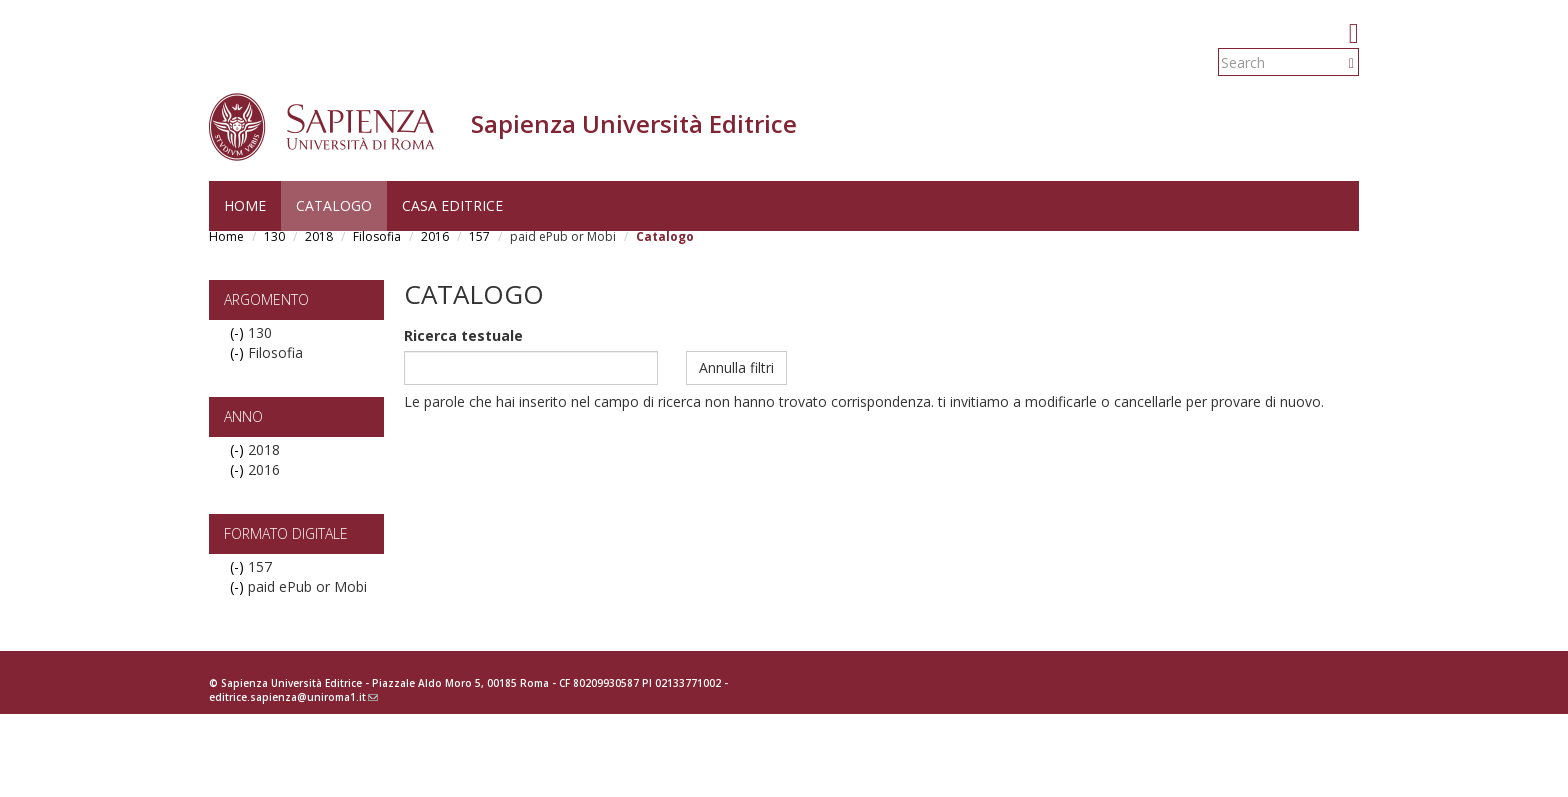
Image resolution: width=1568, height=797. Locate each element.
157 (479, 236)
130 (274, 236)
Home (245, 205)
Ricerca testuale (463, 335)
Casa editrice (452, 205)
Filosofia (377, 236)
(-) (239, 332)
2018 (319, 236)
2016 (435, 236)
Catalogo (334, 205)
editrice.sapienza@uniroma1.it (293, 697)
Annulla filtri (736, 367)
